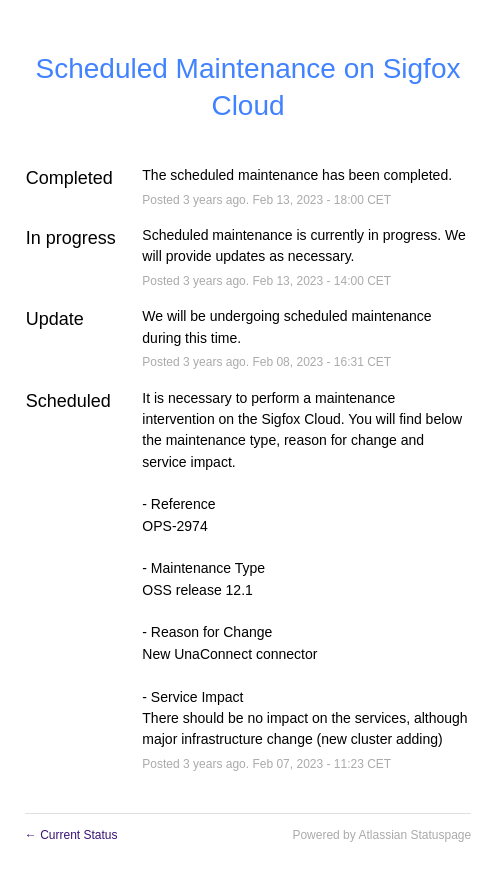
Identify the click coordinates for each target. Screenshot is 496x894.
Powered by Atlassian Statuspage (381, 835)
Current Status (71, 835)
